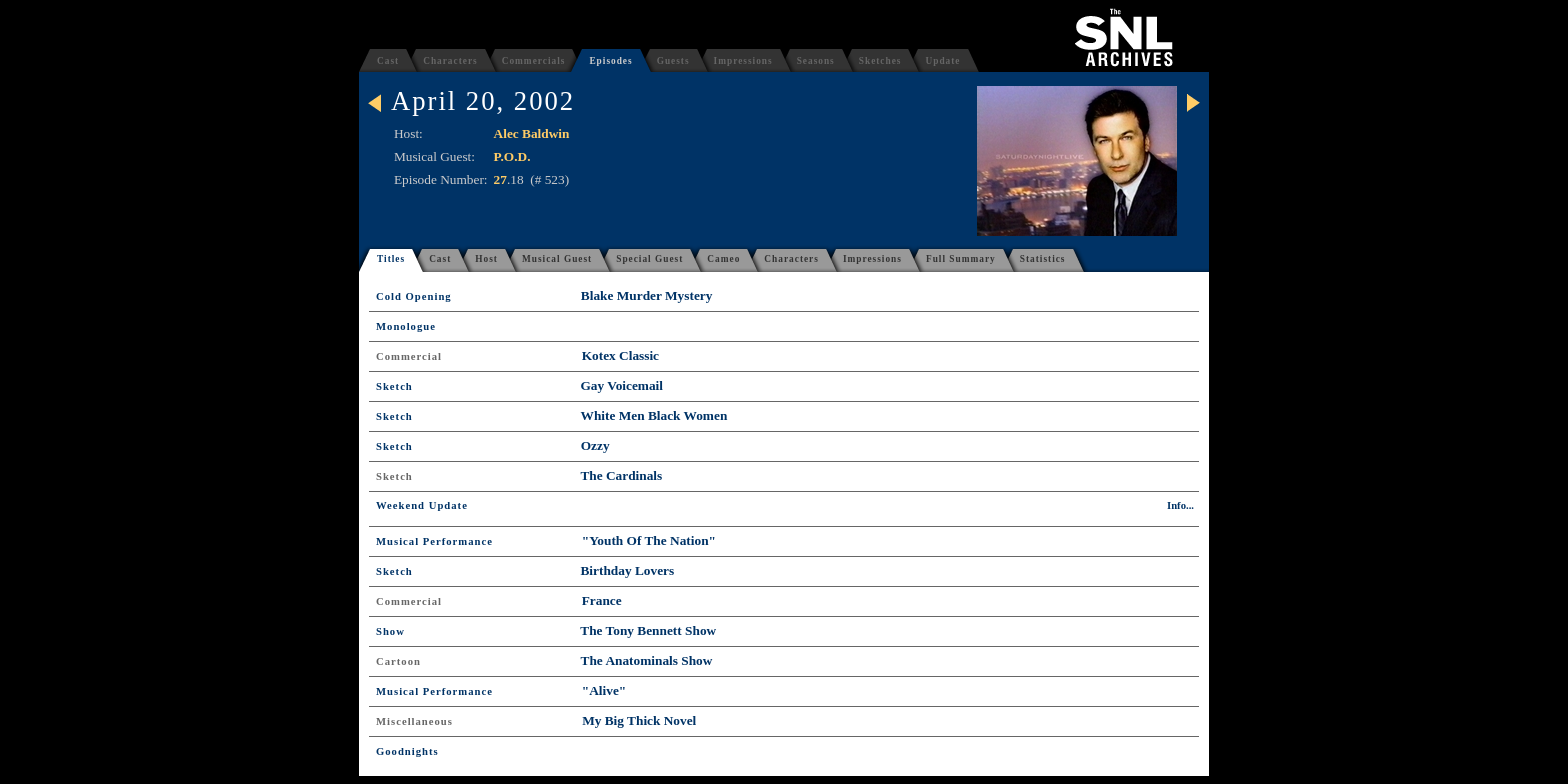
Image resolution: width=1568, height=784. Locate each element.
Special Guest (649, 259)
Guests (673, 61)
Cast (388, 61)
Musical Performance (434, 541)
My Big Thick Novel (639, 720)
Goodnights (407, 751)
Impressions (743, 61)
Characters (450, 61)
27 (500, 179)
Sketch (394, 386)
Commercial (409, 356)
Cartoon (398, 661)
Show (390, 631)
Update (942, 61)
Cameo (723, 259)
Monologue (406, 326)
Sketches (880, 61)
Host (486, 259)
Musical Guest (557, 259)
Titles (391, 259)
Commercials (534, 61)
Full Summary (961, 259)
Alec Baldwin (532, 133)
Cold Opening (414, 296)
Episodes (610, 61)
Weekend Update (422, 505)
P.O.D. (512, 156)
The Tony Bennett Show (648, 630)
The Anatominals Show (647, 660)
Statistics (1043, 259)
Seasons (816, 61)
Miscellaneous (414, 721)
